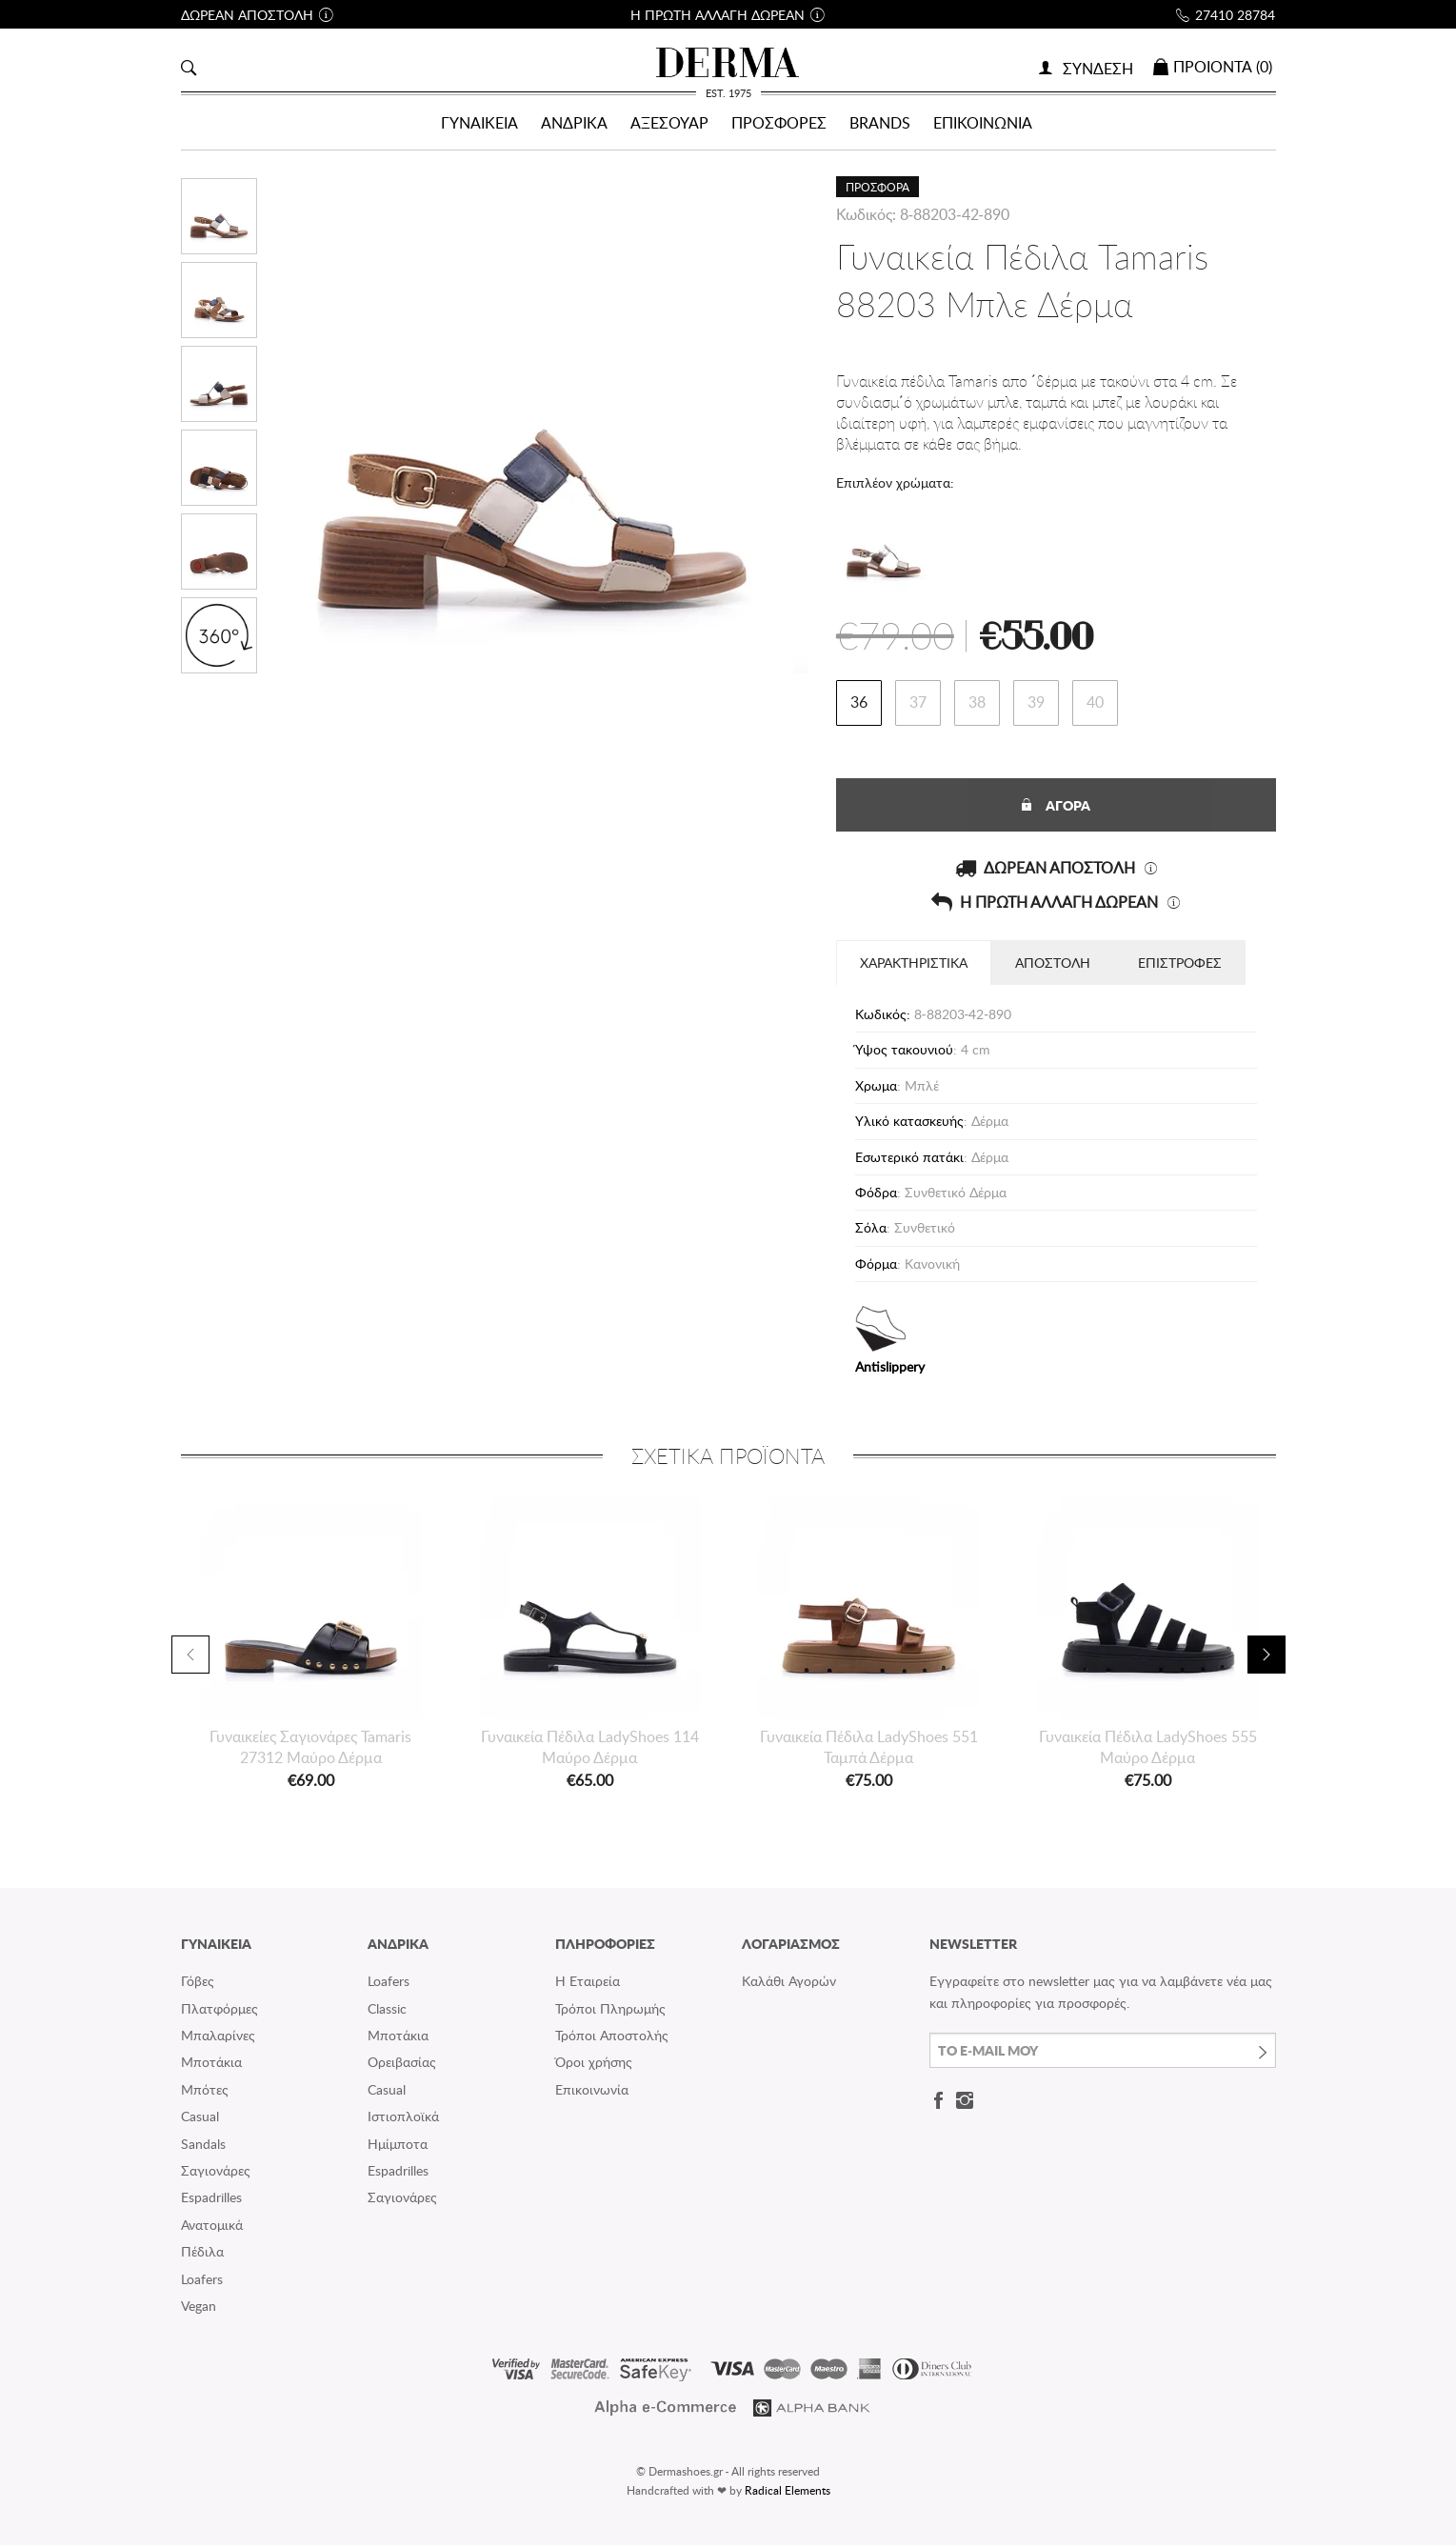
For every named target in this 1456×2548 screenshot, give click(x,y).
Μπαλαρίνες (218, 2038)
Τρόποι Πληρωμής (610, 2011)
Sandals (203, 2146)
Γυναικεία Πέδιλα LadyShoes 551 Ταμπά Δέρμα (869, 1750)
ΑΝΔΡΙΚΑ (574, 122)
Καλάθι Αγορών (789, 1985)
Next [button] (1266, 1657)
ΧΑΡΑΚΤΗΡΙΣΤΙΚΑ (913, 965)
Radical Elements (787, 2492)
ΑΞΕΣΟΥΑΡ (669, 122)
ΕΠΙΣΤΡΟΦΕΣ (1180, 965)
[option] (310, 1648)
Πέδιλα (202, 2255)
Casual (200, 2120)
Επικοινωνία (591, 2092)
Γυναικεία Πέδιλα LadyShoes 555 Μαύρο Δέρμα (1148, 1750)
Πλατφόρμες (219, 2011)
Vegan (198, 2308)
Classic (387, 2011)
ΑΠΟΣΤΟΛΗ (1052, 965)
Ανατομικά (212, 2227)
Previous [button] (190, 1657)
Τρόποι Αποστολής (611, 2038)
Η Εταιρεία (587, 1985)
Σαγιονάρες (215, 2173)
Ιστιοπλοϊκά (403, 2120)
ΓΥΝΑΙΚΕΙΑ (479, 122)
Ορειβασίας (402, 2065)
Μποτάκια (211, 2065)
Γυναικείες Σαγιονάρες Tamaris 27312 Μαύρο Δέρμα (310, 1750)
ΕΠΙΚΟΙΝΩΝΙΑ (982, 122)
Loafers (202, 2282)
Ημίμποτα (398, 2146)
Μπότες (205, 2092)
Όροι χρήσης (593, 2065)
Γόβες (197, 1985)
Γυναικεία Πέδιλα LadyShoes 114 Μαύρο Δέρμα (590, 1750)
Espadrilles (211, 2201)
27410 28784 (1235, 15)
